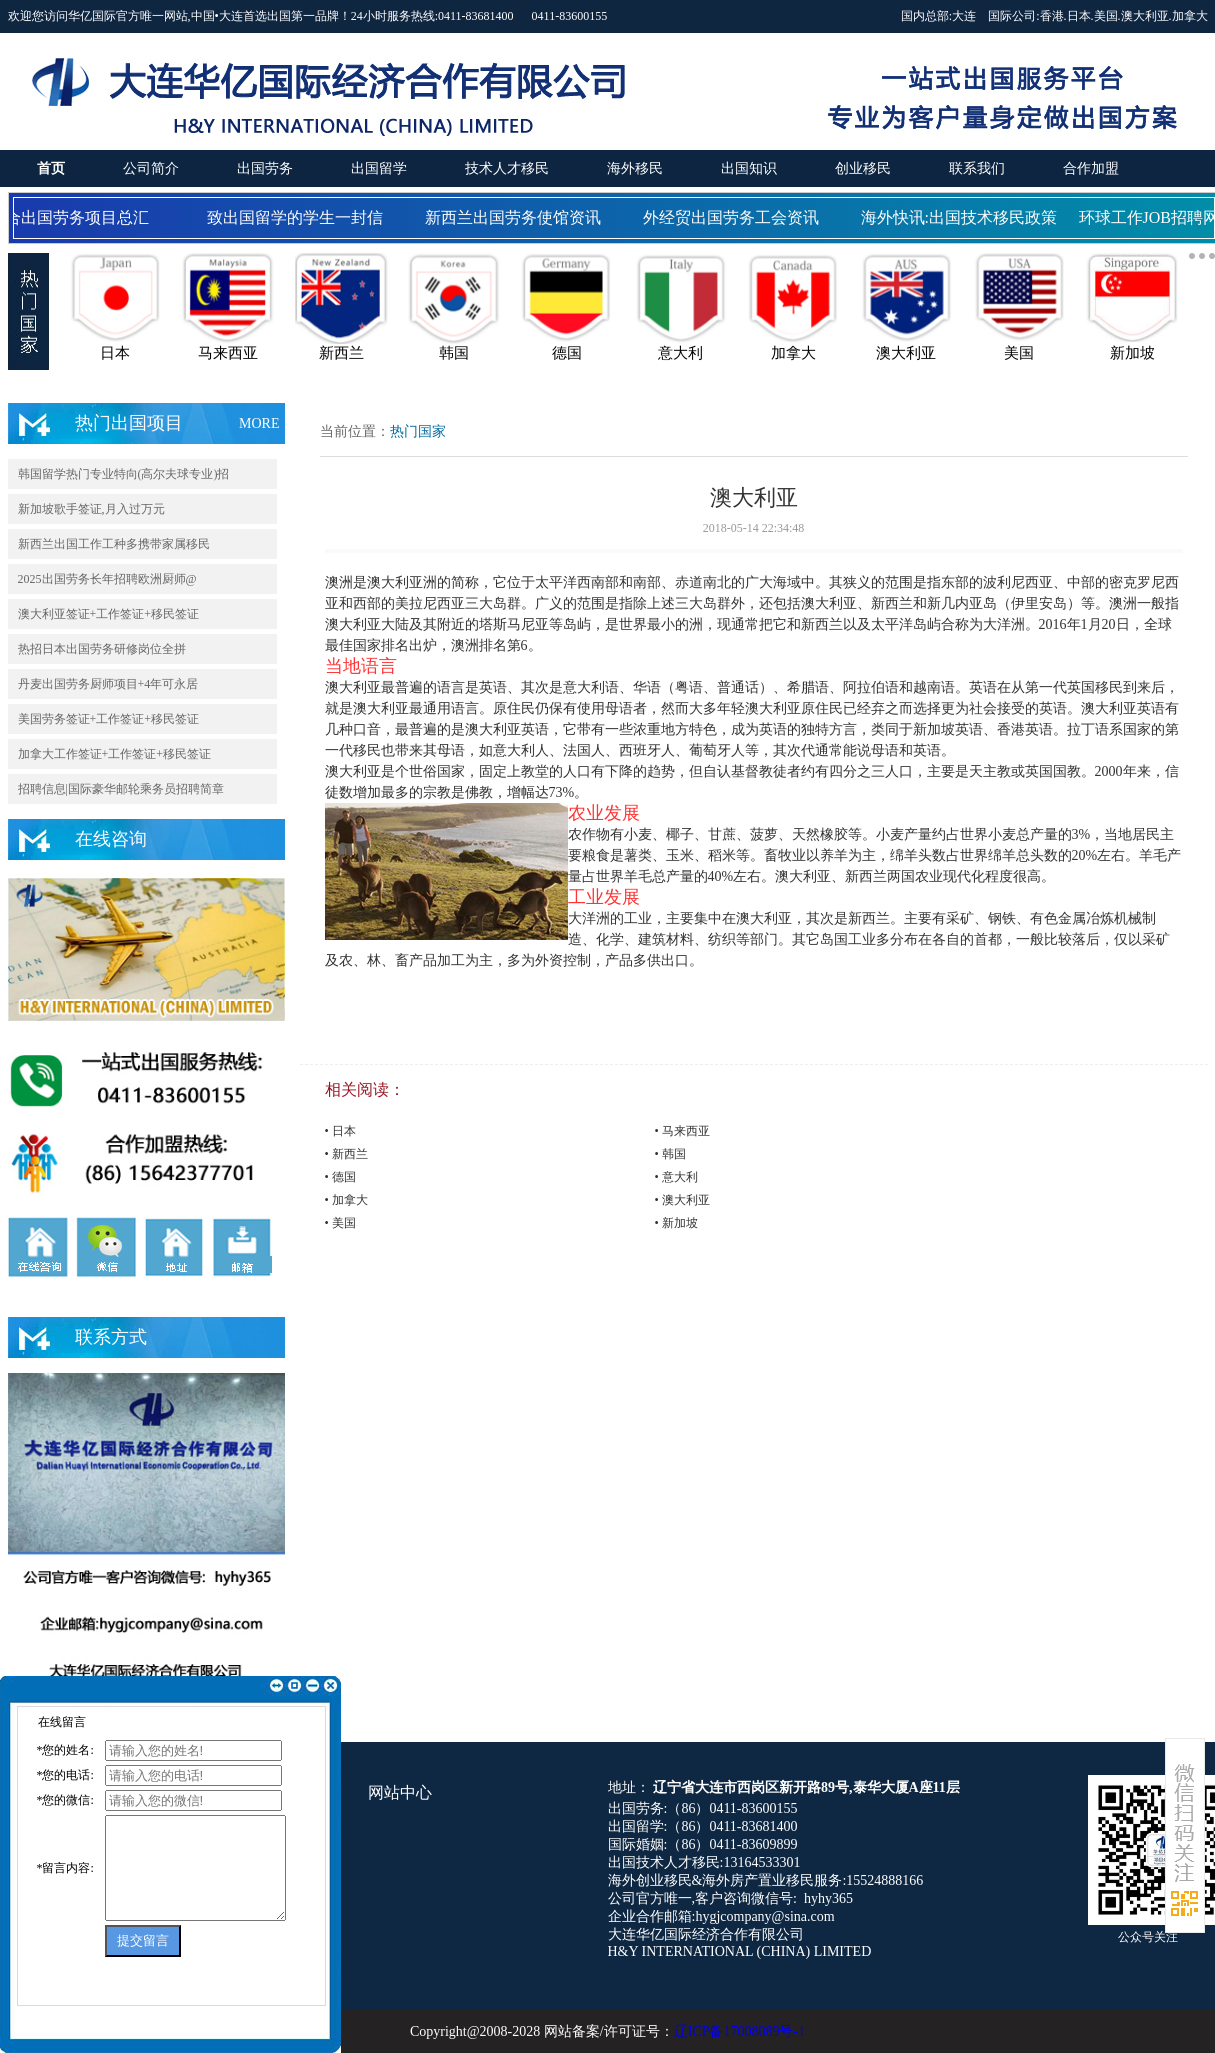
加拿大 (1190, 16)
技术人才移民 (507, 168)
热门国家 (418, 431)
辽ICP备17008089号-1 (739, 2031)
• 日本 (340, 1131)
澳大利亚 (1145, 16)
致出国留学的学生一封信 (306, 217)
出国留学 (379, 168)
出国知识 (749, 168)
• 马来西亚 (682, 1131)
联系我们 (977, 168)
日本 (1079, 16)
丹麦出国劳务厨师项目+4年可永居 (108, 684)
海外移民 (635, 168)
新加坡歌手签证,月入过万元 (91, 509)
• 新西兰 (346, 1154)
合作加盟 (1091, 168)
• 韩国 (670, 1154)
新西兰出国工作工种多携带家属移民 (114, 544)
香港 (1052, 16)
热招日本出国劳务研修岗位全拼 (102, 649)
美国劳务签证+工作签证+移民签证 (109, 719)
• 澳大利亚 (682, 1200)
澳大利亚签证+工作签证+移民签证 (109, 614)
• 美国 (340, 1223)
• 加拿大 (346, 1200)
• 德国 (340, 1177)
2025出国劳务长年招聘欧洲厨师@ (107, 579)
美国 (1106, 16)
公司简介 (151, 168)
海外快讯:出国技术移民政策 (970, 217)
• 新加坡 (676, 1223)
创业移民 (863, 168)
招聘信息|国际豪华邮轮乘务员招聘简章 (121, 789)
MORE (259, 423)
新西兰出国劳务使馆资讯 (524, 217)
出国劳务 (265, 168)
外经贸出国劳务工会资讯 (742, 217)
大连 (964, 16)
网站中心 (400, 1792)
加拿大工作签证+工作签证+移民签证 (115, 754)
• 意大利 (676, 1177)
